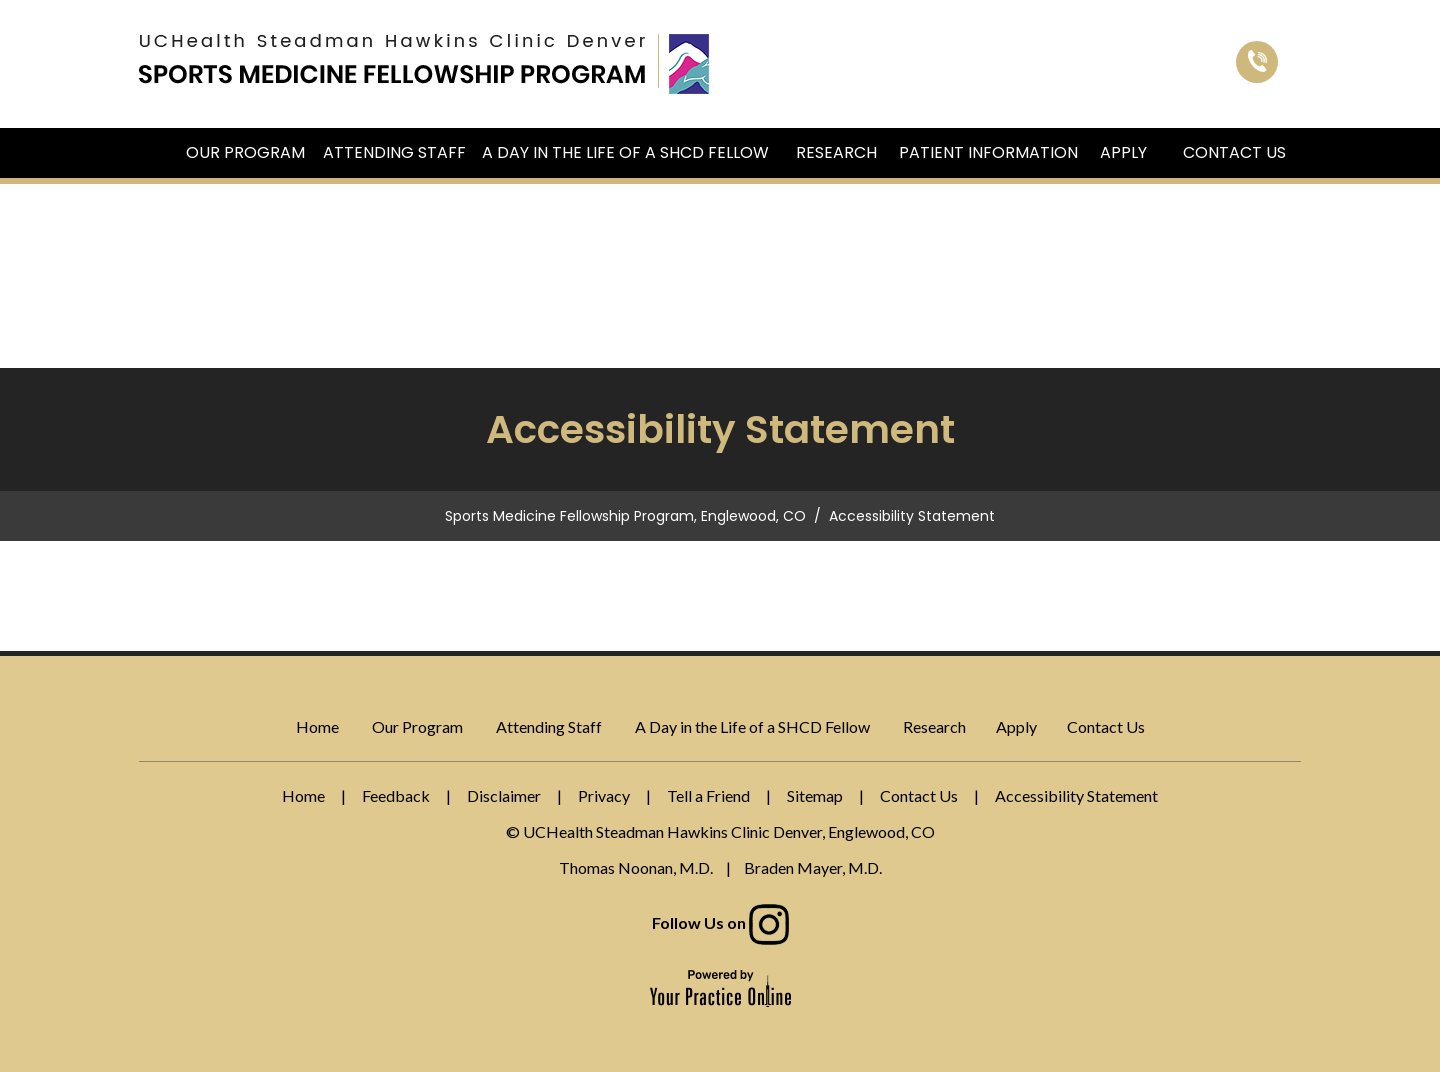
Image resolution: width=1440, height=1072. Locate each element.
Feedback (396, 795)
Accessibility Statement (1076, 795)
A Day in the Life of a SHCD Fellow (625, 152)
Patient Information (988, 152)
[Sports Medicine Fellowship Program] (392, 58)
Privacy (604, 795)
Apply (1123, 152)
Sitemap (815, 795)
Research (836, 152)
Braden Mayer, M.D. (813, 867)
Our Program (245, 152)
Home (156, 153)
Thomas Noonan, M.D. (636, 867)
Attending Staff (394, 152)
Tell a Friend (708, 795)
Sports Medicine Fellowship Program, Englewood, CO (625, 516)
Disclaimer (504, 795)
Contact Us (1234, 152)
